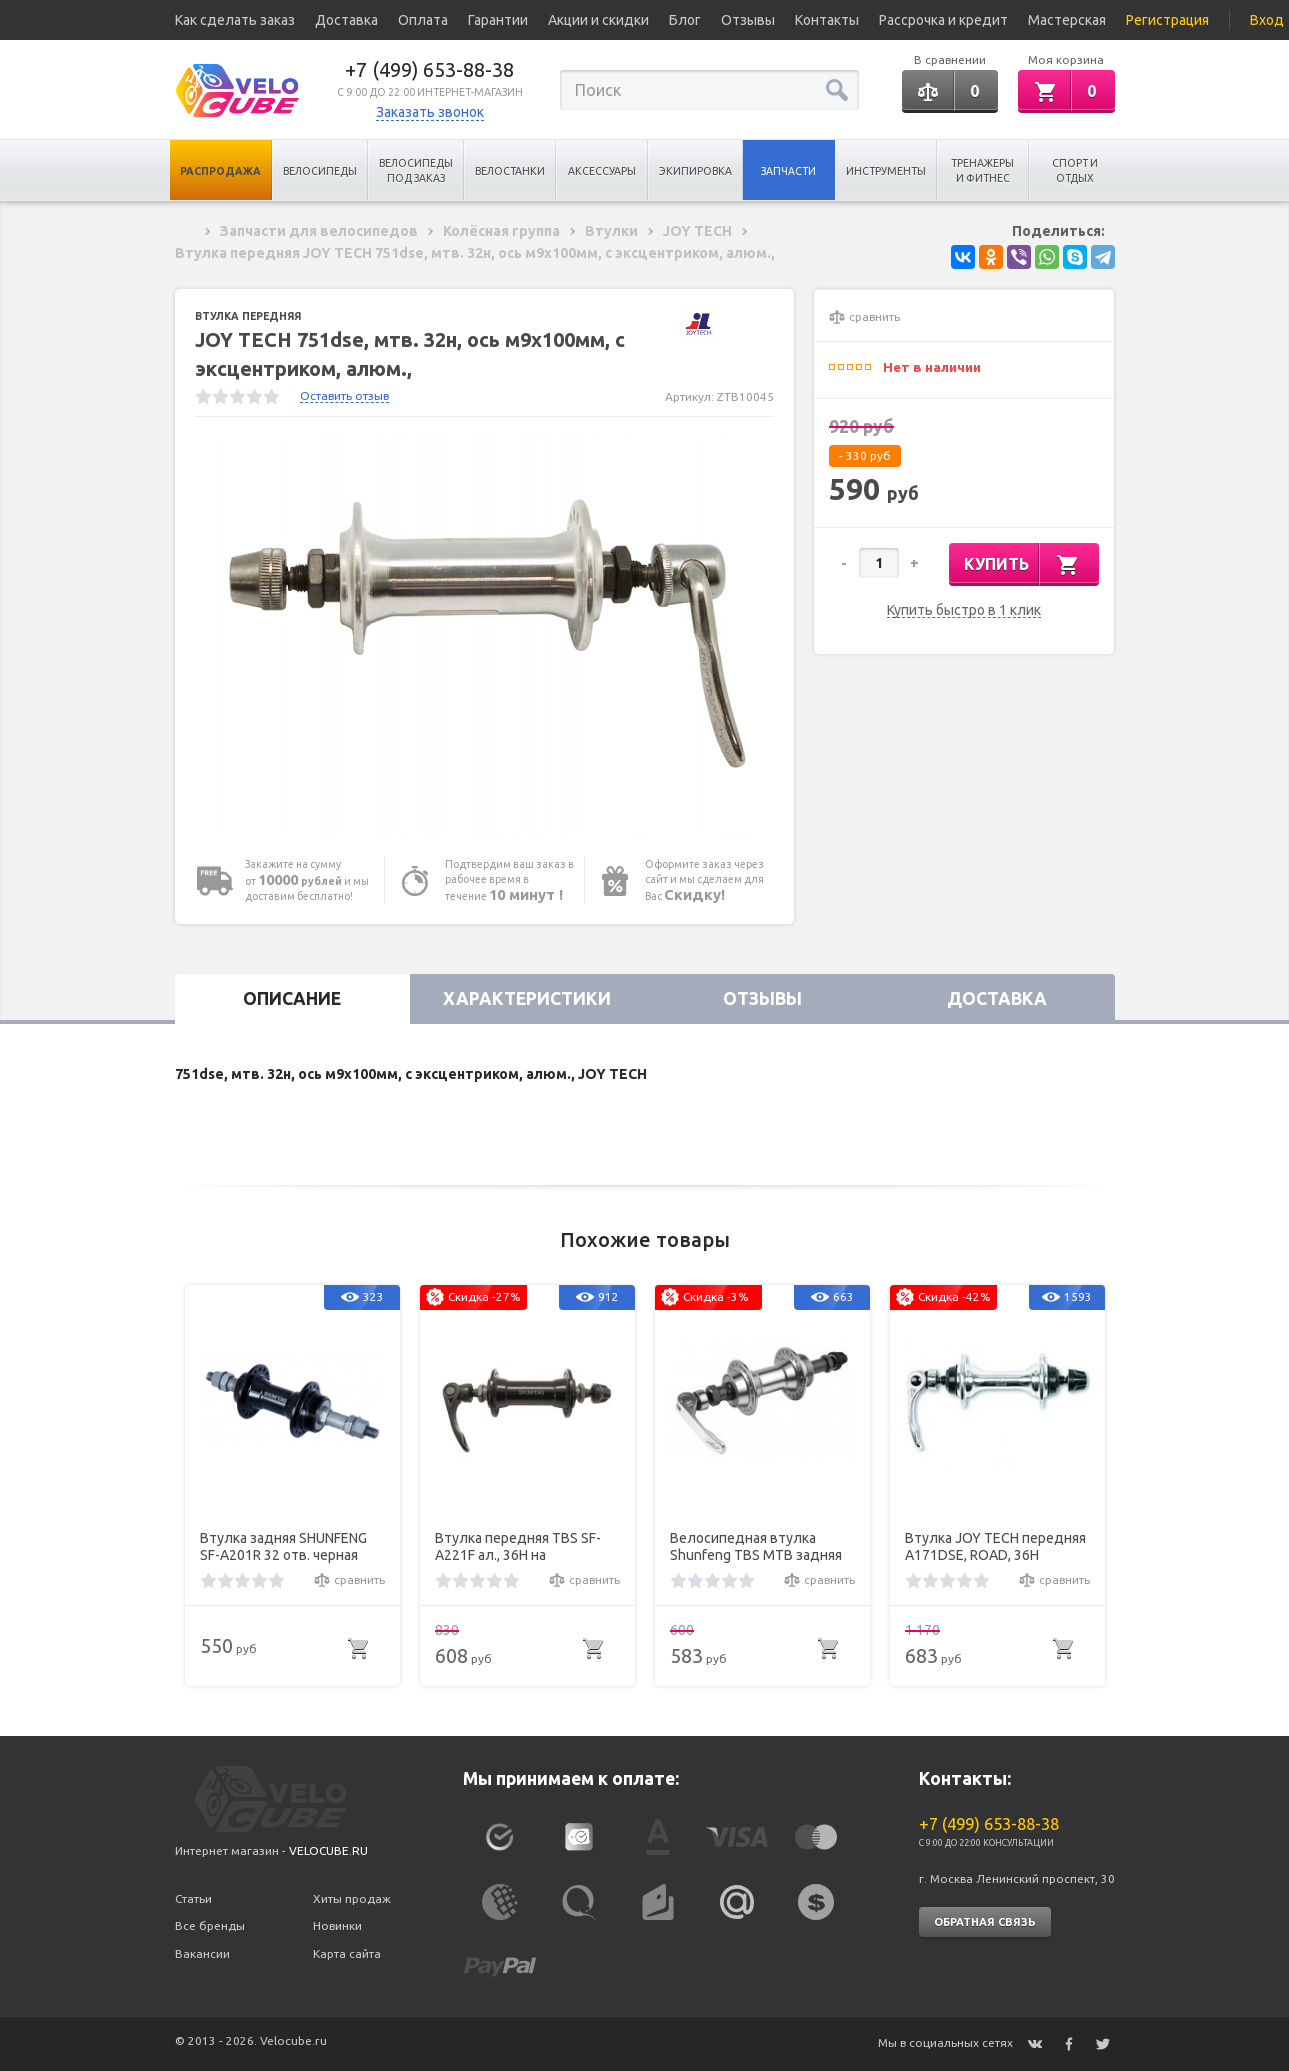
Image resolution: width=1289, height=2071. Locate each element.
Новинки (337, 1925)
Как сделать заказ (235, 20)
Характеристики (527, 998)
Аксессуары (602, 171)
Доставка (346, 20)
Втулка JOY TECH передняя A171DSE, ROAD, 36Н (995, 1546)
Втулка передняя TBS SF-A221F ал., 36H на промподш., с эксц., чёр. (518, 1547)
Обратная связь (985, 1922)
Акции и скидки (598, 20)
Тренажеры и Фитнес (982, 170)
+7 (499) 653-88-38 (429, 69)
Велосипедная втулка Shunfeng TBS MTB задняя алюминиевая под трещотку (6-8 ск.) (756, 1547)
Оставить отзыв (344, 395)
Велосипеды (320, 171)
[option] (485, 637)
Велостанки (510, 171)
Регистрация (1167, 20)
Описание (292, 998)
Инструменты (886, 171)
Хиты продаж (352, 1898)
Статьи (193, 1898)
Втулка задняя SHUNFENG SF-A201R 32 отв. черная (283, 1546)
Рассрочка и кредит (943, 20)
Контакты (827, 20)
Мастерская (1067, 20)
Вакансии (202, 1953)
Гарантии (498, 20)
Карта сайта (347, 1953)
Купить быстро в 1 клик (964, 610)
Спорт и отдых (1075, 170)
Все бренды (210, 1925)
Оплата (423, 20)
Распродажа (220, 171)
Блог (685, 20)
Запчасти (788, 171)
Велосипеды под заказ (416, 170)
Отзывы (748, 20)
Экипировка (695, 171)
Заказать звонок (430, 112)
